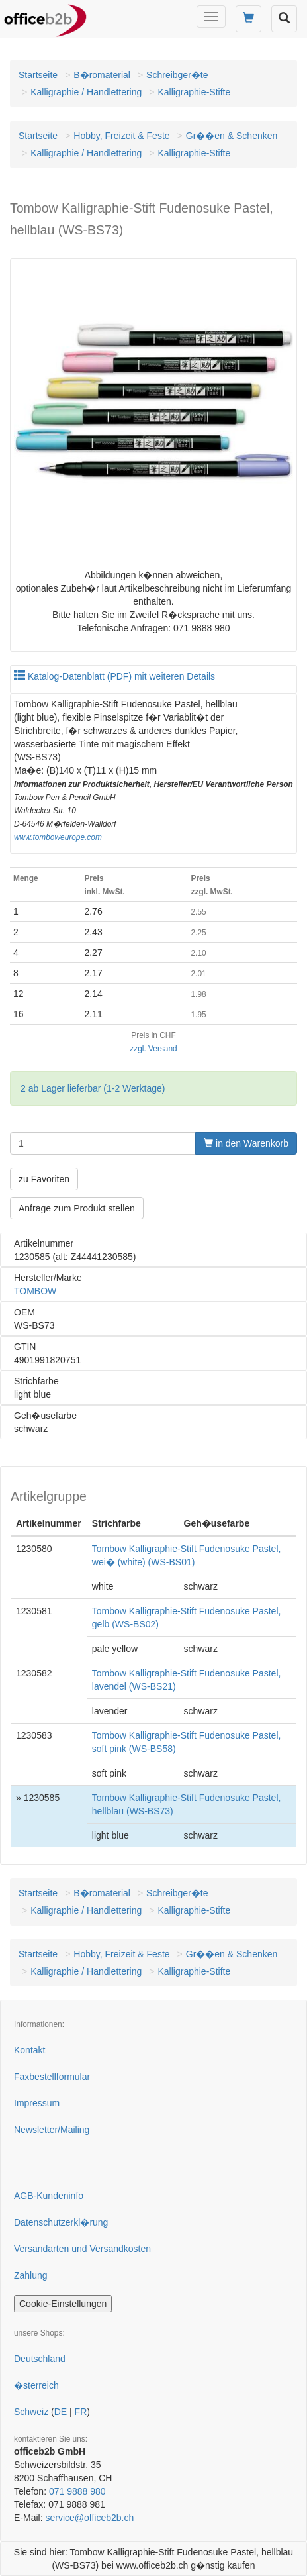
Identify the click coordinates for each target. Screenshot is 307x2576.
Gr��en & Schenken (232, 135)
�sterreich (36, 2385)
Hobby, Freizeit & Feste (121, 135)
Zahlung (31, 2275)
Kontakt (29, 2050)
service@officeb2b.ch (89, 2517)
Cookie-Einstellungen (63, 2303)
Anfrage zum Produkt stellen (77, 1208)
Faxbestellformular (52, 2076)
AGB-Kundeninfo (48, 2195)
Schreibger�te (177, 75)
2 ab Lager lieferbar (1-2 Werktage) (93, 1088)
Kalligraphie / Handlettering (86, 92)
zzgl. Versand (153, 1048)
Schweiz (31, 2411)
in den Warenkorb (246, 1143)
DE (60, 2411)
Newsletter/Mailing (51, 2129)
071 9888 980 (77, 2491)
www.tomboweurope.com (58, 837)
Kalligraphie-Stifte (193, 92)
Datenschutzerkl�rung (61, 2222)
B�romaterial (101, 75)
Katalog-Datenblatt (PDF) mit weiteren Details (114, 676)
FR (81, 2411)
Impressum (37, 2103)
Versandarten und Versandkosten (82, 2248)
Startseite (38, 75)
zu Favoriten (44, 1179)
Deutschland (40, 2358)
